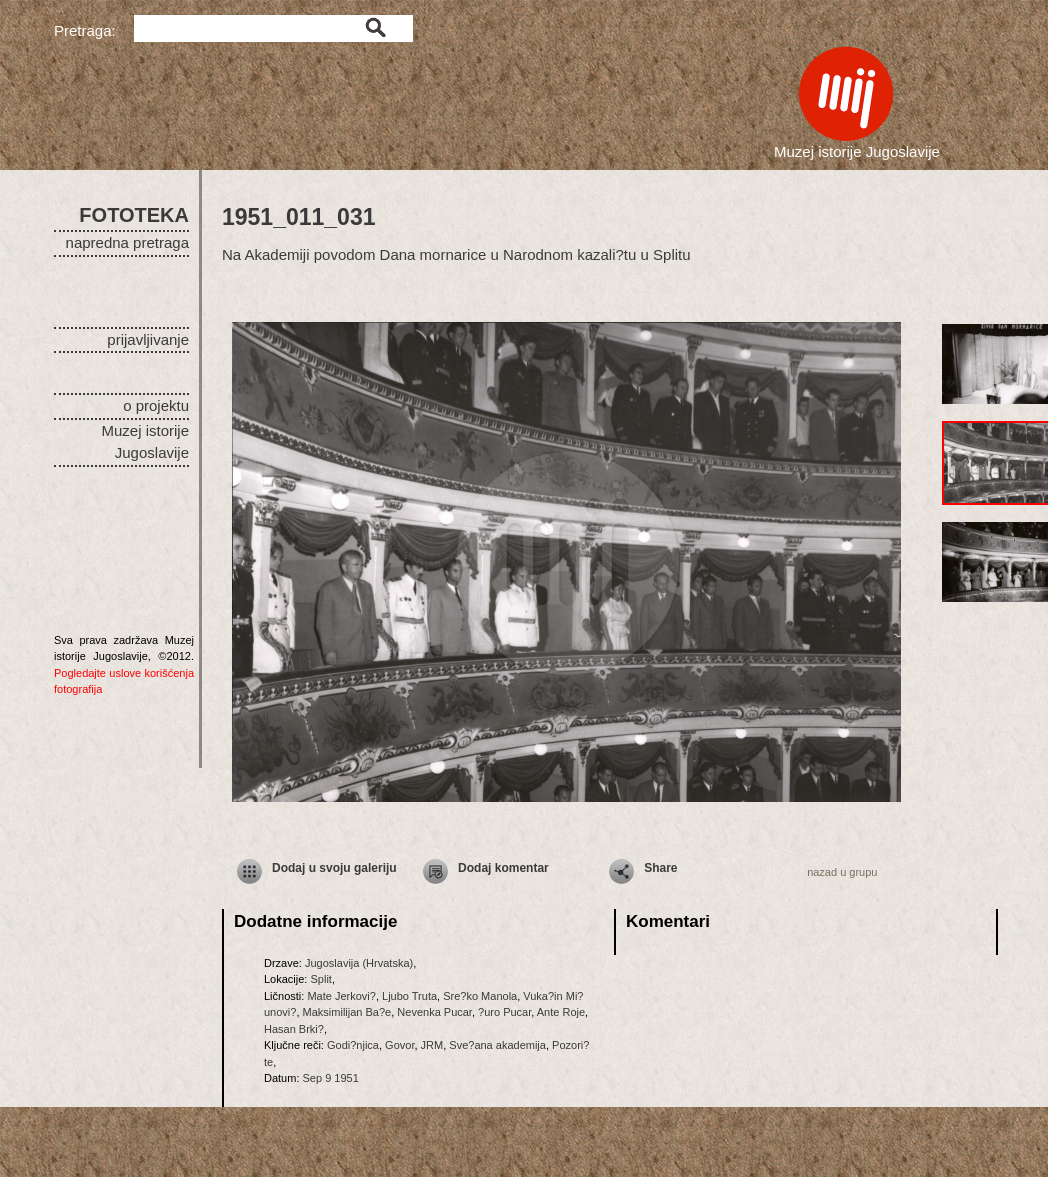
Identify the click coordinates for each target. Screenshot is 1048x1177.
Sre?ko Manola (480, 996)
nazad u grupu (842, 872)
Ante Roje (561, 1012)
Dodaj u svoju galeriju (334, 868)
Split (320, 979)
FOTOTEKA (134, 215)
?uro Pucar (504, 1012)
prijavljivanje (148, 339)
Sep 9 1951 (331, 1078)
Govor (399, 1045)
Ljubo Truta (409, 996)
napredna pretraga (127, 242)
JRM (432, 1045)
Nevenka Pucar (434, 1012)
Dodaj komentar (503, 868)
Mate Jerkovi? (341, 996)
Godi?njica (353, 1045)
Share (660, 868)
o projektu (156, 405)
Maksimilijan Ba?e (347, 1012)
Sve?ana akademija (497, 1045)
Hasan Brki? (294, 1029)
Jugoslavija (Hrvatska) (359, 963)
